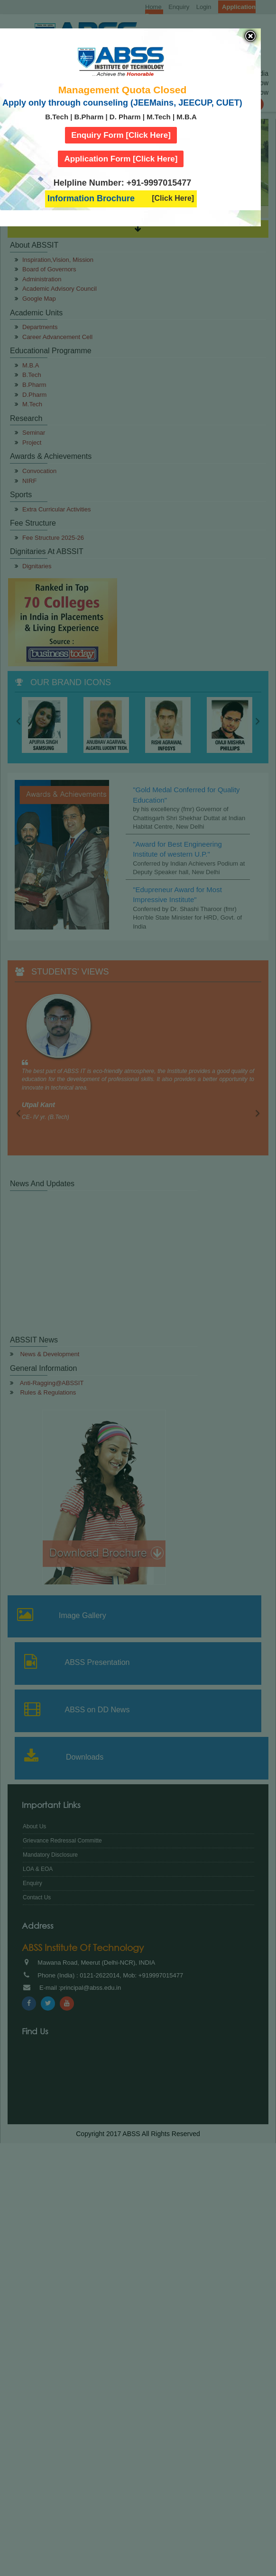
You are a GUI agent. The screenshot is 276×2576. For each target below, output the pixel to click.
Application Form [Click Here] (120, 158)
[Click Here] (173, 198)
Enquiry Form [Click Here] (121, 135)
